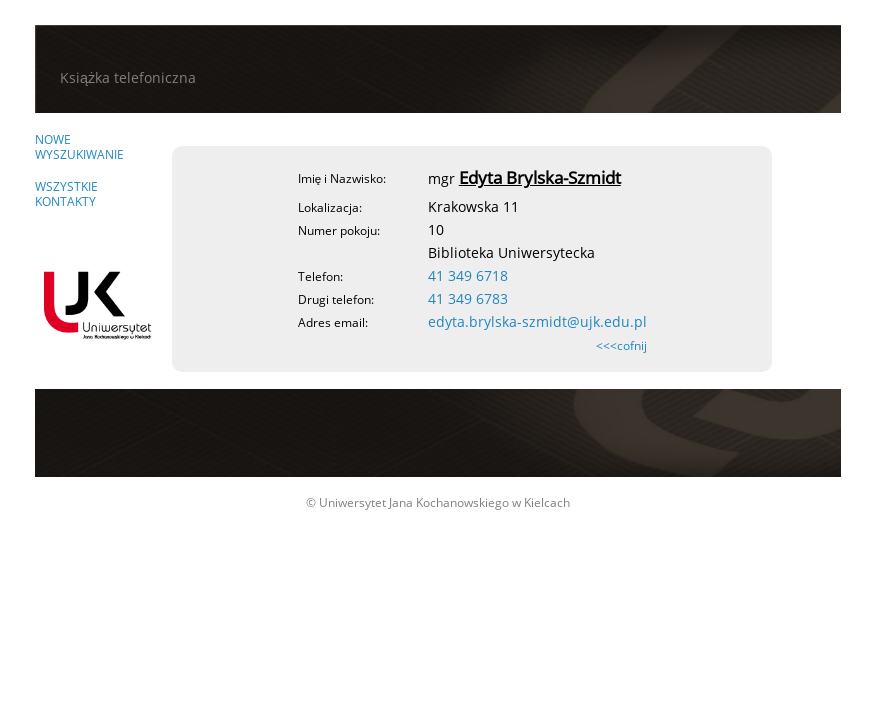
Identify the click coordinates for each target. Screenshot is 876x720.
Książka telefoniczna (128, 77)
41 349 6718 (468, 275)
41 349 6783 (468, 298)
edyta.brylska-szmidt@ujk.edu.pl (537, 321)
